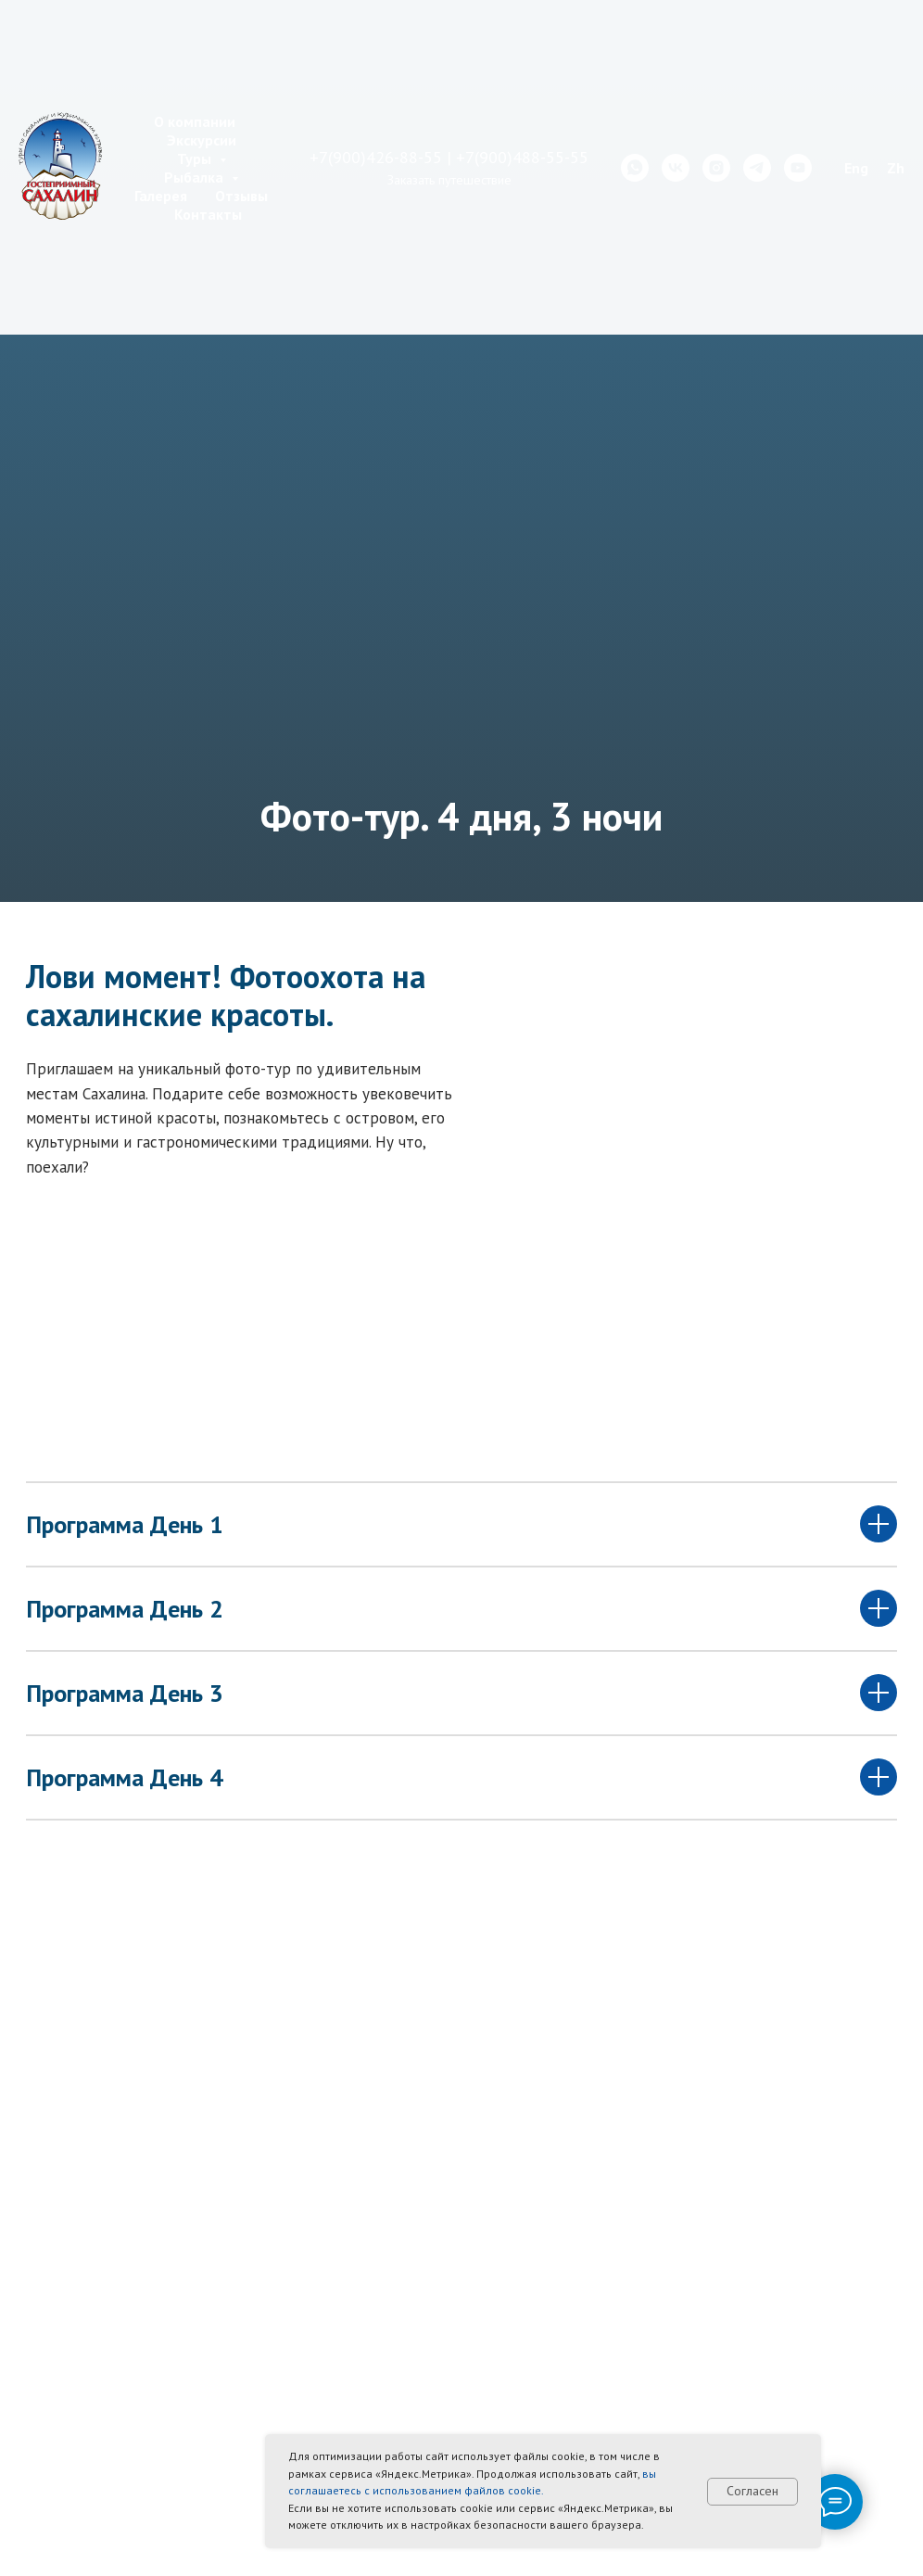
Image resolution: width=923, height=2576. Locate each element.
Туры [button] (196, 158)
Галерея (160, 195)
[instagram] (716, 168)
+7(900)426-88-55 (376, 157)
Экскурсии (201, 140)
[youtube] (798, 168)
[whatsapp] (635, 168)
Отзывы (241, 195)
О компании (194, 121)
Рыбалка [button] (195, 177)
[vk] (675, 168)
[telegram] (757, 168)
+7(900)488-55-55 (522, 157)
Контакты (208, 214)
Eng (856, 168)
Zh (895, 168)
